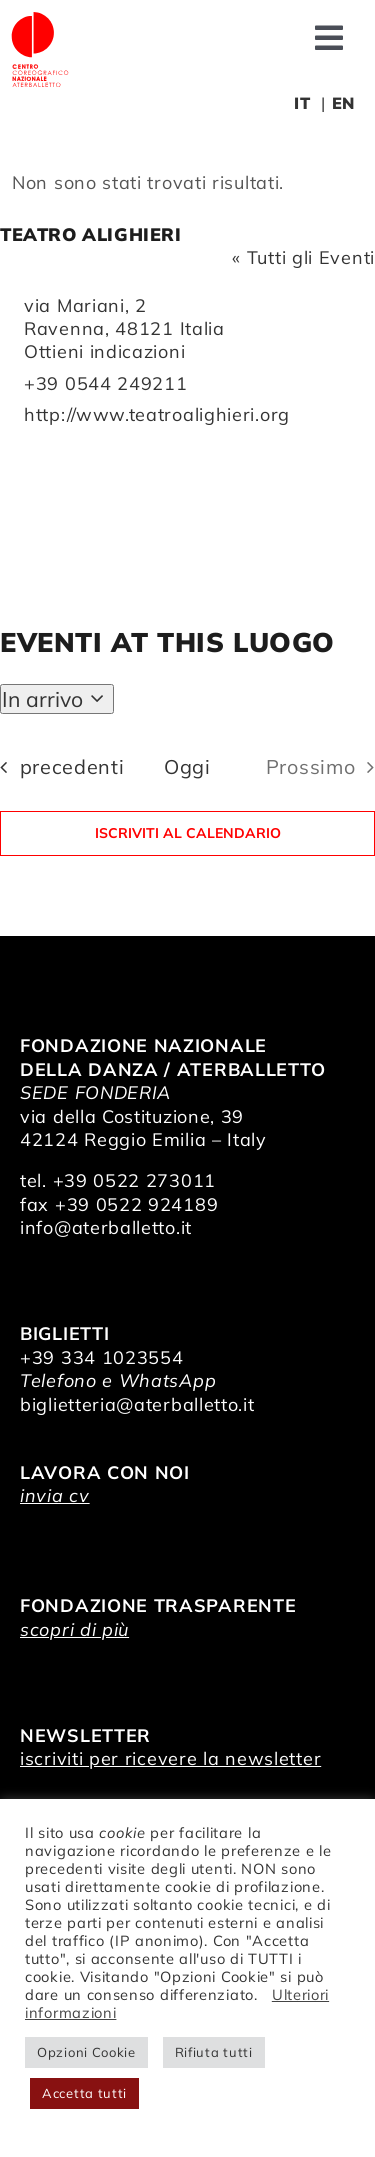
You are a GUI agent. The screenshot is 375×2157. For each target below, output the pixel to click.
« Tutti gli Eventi (303, 257)
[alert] (187, 182)
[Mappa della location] (187, 502)
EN (343, 103)
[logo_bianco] (40, 18)
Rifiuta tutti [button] (214, 2052)
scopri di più (74, 1629)
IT (302, 103)
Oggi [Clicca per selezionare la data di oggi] (187, 766)
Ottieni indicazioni (104, 351)
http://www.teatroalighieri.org (157, 414)
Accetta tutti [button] (84, 2093)
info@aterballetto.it (106, 1227)
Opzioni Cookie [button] (86, 2052)
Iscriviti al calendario (188, 833)
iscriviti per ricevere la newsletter (170, 1758)
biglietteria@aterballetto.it (137, 1404)
